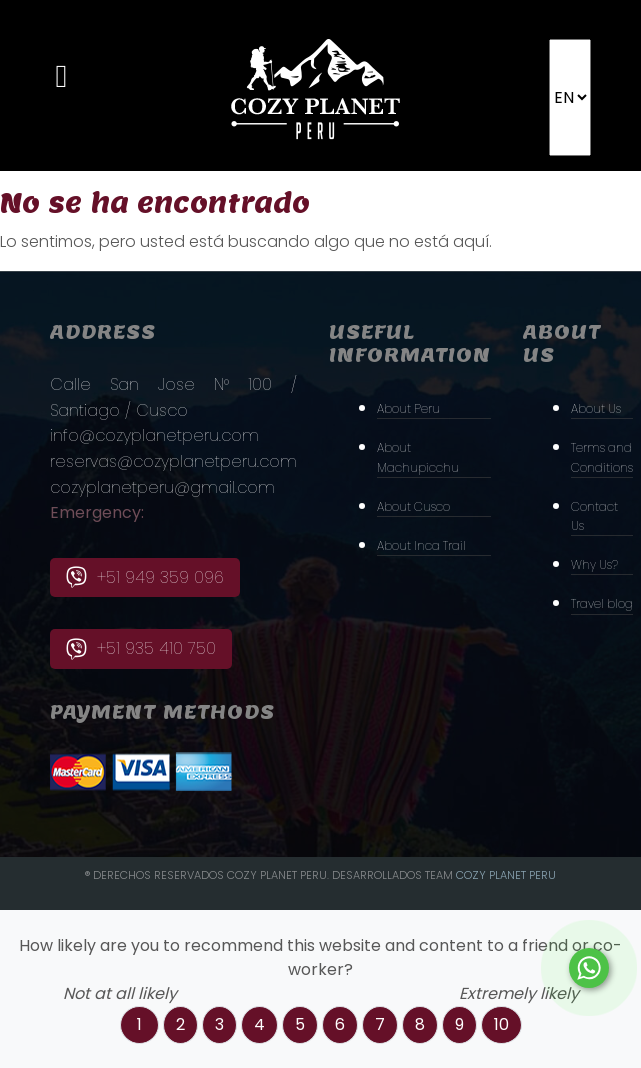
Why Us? (594, 564)
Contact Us (594, 516)
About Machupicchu (418, 457)
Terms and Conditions (602, 457)
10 (501, 1024)
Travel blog (602, 603)
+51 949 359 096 (145, 577)
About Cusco (413, 506)
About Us (596, 408)
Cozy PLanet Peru (506, 875)
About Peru (408, 408)
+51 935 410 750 (141, 648)
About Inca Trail (421, 545)
